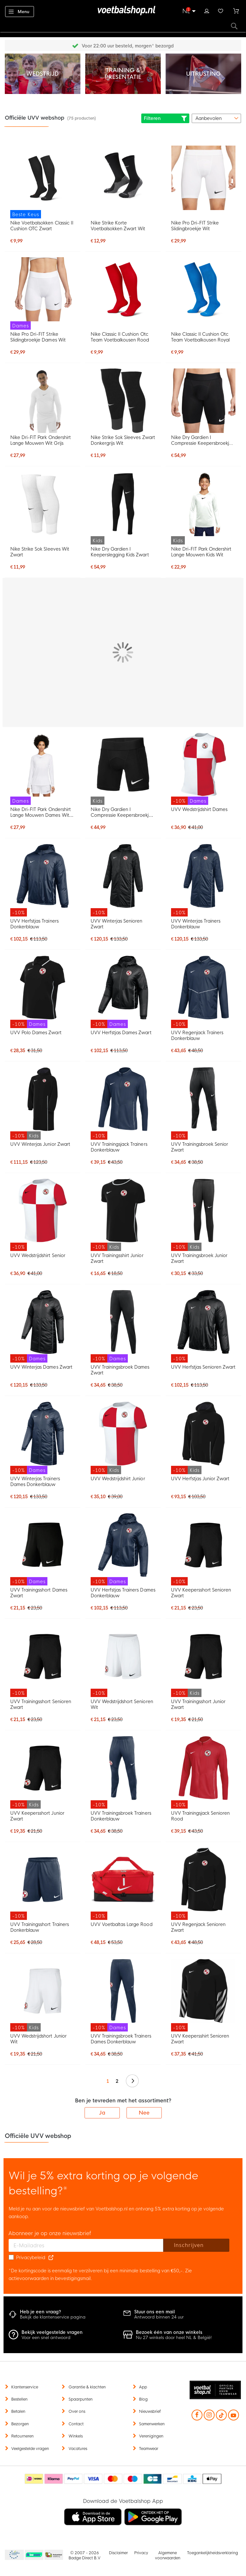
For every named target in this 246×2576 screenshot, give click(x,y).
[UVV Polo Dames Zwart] (42, 991)
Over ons (77, 2411)
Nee (144, 2112)
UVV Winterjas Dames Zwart (41, 1367)
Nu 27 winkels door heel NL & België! (174, 2337)
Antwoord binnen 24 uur (159, 2317)
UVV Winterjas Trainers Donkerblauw (195, 924)
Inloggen (206, 10)
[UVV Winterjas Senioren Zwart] (123, 880)
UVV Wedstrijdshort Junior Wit (38, 2039)
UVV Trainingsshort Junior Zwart (198, 1704)
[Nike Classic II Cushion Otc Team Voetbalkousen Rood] (123, 289)
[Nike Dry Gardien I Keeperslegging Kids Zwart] (123, 508)
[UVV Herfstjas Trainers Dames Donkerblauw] (123, 1549)
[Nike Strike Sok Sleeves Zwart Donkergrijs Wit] (123, 400)
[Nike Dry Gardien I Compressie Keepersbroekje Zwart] (203, 400)
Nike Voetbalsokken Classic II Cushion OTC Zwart (41, 226)
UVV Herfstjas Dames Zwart (121, 1032)
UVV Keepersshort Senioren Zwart (201, 1593)
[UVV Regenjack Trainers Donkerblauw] (203, 991)
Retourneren (22, 2436)
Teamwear (148, 2448)
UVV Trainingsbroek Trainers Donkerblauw (121, 1816)
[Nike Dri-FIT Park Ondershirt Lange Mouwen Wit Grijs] (42, 400)
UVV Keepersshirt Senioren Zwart (200, 2039)
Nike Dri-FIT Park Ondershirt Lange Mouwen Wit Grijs (40, 440)
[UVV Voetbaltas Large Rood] (123, 1883)
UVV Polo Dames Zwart (35, 1032)
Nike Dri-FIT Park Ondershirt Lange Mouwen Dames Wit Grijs (40, 812)
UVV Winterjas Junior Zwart (40, 1144)
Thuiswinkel (53, 2555)
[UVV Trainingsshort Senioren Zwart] (42, 1660)
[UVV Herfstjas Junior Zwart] (203, 1437)
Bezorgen (20, 2424)
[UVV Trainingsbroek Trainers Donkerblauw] (123, 1772)
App (143, 2387)
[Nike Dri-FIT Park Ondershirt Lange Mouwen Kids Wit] (203, 508)
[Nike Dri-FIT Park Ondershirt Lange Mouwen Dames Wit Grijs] (42, 768)
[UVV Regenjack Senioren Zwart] (203, 1883)
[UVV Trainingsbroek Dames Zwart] (123, 1326)
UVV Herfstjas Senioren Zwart (203, 1367)
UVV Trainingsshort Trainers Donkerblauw (39, 1927)
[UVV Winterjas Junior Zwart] (42, 1103)
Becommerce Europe (13, 2555)
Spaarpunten (81, 2399)
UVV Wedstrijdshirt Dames (199, 809)
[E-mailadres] (86, 2245)
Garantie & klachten (87, 2387)
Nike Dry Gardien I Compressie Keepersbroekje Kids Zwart (121, 812)
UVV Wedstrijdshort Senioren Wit (122, 1704)
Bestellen (19, 2399)
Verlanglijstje (220, 10)
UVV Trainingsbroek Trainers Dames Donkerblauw (121, 2039)
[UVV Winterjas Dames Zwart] (42, 1326)
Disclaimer (118, 2552)
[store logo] (123, 10)
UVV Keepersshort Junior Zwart (37, 1816)
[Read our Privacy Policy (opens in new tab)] (51, 2257)
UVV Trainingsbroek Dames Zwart (120, 1370)
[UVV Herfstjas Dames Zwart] (123, 991)
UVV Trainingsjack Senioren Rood (200, 1816)
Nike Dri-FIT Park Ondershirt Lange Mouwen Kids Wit (201, 552)
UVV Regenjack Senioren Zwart (198, 1927)
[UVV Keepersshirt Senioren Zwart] (203, 1995)
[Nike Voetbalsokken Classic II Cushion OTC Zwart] (42, 182)
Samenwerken (152, 2424)
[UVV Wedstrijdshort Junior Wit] (42, 1995)
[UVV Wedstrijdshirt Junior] (123, 1437)
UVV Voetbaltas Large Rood (121, 1924)
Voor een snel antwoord (45, 2337)
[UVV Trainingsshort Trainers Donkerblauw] (42, 1883)
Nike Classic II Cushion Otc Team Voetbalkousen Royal (200, 337)
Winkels (76, 2436)
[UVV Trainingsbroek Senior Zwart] (203, 1103)
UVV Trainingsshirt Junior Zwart (117, 1258)
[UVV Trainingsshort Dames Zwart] (42, 1549)
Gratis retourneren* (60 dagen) (127, 46)
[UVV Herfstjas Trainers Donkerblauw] (42, 880)
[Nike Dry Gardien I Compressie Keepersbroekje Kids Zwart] (123, 768)
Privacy (141, 2552)
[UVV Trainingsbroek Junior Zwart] (203, 1214)
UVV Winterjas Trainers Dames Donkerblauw (35, 1481)
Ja (102, 2112)
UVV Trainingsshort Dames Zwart (38, 1593)
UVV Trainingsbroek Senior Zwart (199, 1147)
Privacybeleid (30, 2257)
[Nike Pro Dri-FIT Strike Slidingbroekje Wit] (203, 178)
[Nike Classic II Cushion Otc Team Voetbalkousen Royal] (203, 289)
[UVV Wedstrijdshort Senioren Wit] (123, 1660)
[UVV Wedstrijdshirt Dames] (203, 768)
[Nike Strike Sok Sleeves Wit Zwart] (42, 504)
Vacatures (78, 2448)
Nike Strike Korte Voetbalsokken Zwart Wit (118, 226)
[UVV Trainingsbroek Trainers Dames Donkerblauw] (123, 1995)
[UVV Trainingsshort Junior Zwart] (203, 1660)
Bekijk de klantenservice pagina (53, 2317)
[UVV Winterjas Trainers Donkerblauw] (203, 880)
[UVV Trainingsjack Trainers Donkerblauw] (123, 1103)
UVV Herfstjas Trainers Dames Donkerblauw (123, 1593)
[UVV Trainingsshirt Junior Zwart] (123, 1214)
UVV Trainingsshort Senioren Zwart (40, 1704)
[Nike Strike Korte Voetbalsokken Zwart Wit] (123, 178)
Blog (143, 2399)
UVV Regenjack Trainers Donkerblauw (197, 1035)
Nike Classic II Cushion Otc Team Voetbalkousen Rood (120, 337)
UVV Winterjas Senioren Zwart (116, 924)
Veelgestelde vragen (30, 2448)
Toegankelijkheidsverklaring (212, 2552)
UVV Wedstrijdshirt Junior (118, 1479)
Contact (76, 2424)
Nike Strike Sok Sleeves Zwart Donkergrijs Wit (123, 440)
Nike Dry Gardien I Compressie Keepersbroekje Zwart (201, 440)
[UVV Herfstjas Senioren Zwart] (203, 1326)
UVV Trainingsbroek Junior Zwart (199, 1258)
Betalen (18, 2411)
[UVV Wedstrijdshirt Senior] (42, 1214)
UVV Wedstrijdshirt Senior (37, 1255)
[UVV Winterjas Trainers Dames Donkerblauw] (42, 1437)
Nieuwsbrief (150, 2411)
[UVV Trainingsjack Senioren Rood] (203, 1772)
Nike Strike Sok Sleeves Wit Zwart (39, 552)
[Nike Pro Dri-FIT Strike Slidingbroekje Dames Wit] (42, 293)
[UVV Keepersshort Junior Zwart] (42, 1772)
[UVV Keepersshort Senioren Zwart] (203, 1549)
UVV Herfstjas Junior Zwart (200, 1479)
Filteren (165, 118)
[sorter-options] (216, 118)
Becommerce (34, 2555)
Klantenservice (24, 2387)
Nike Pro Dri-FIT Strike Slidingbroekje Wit (195, 226)
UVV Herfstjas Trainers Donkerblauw (34, 924)
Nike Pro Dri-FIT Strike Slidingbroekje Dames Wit (37, 337)
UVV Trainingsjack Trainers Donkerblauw (119, 1147)
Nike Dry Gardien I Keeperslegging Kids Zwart (120, 552)
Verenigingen (151, 2436)
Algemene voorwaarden (167, 2555)
